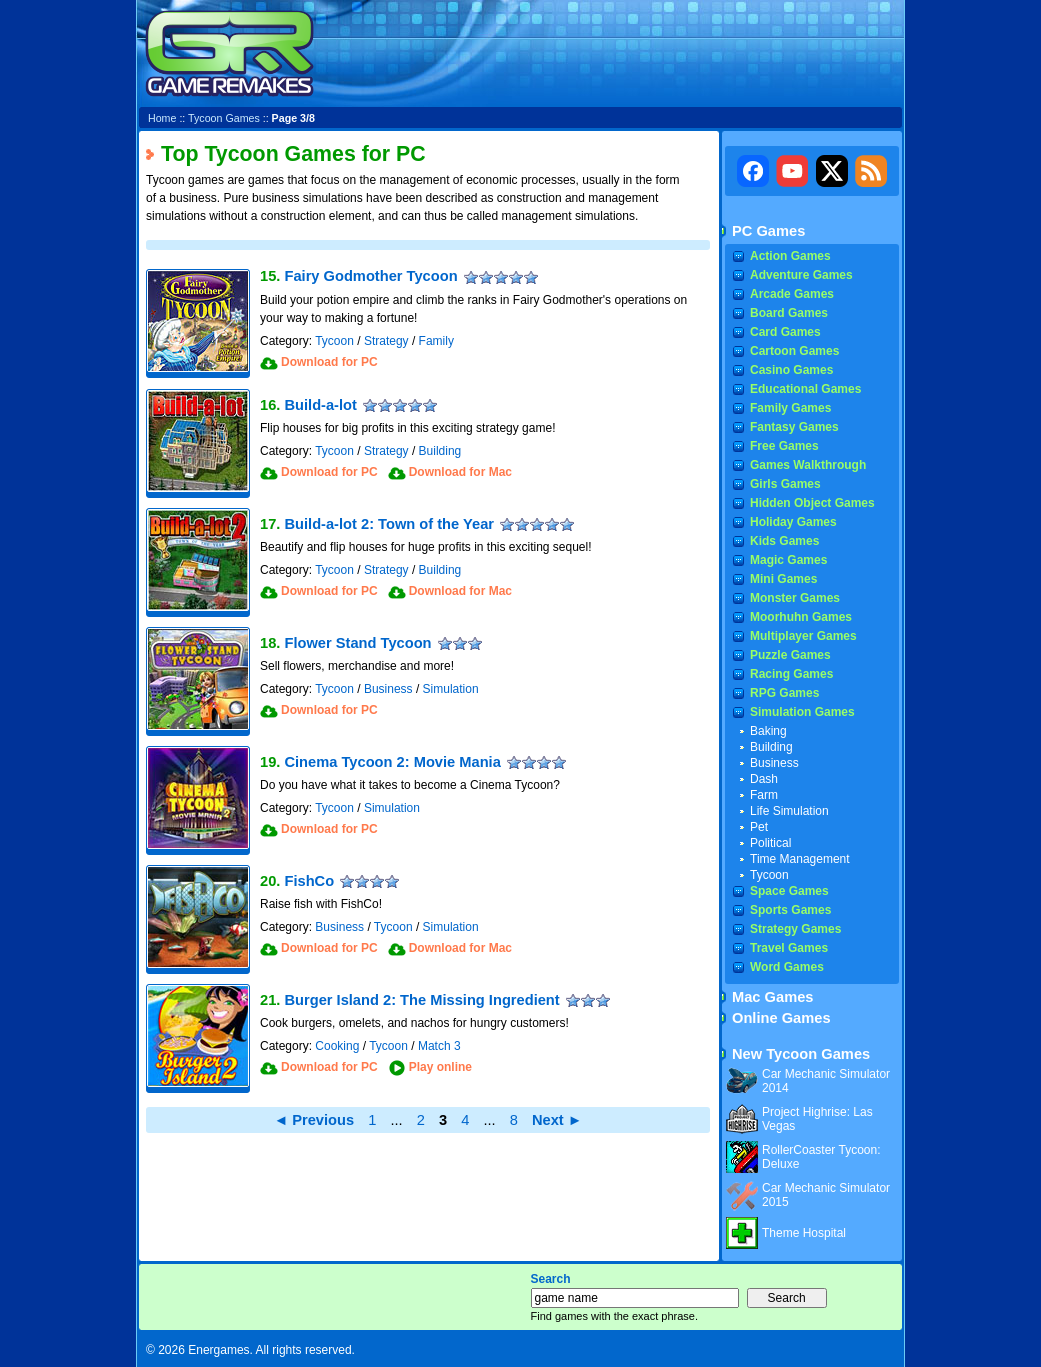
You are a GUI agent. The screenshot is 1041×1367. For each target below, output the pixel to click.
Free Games (784, 446)
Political (770, 843)
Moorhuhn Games (801, 617)
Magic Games (788, 560)
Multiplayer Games (803, 636)
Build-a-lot (320, 405)
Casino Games (791, 370)
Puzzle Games (790, 655)
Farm (764, 795)
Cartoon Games (794, 351)
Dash (764, 779)
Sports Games (790, 910)
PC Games (768, 231)
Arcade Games (792, 294)
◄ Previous (314, 1120)
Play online (440, 1067)
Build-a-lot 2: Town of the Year (389, 524)
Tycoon (334, 341)
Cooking (337, 1046)
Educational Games (805, 389)
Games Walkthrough (808, 465)
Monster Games (795, 598)
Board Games (789, 313)
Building (440, 451)
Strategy (386, 341)
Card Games (785, 332)
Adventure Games (801, 275)
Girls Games (785, 484)
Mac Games (772, 997)
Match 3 (439, 1046)
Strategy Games (795, 929)
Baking (768, 731)
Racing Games (791, 674)
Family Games (790, 408)
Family (436, 341)
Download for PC (329, 362)
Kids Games (784, 541)
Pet (759, 827)
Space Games (789, 891)
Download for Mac (460, 472)
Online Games (781, 1018)
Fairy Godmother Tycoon (370, 276)
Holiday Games (793, 522)
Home (162, 118)
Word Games (787, 967)
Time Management (800, 859)
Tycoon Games (224, 118)
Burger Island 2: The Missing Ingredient (421, 1000)
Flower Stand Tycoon (357, 643)
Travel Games (789, 948)
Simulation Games (802, 712)
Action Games (790, 256)
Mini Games (783, 579)
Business (388, 689)
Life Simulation (789, 811)
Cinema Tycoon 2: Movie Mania (392, 762)
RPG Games (784, 693)
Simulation (451, 689)
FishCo (309, 881)
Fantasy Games (794, 427)
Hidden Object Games (812, 503)
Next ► (557, 1120)
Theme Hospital (804, 1233)
